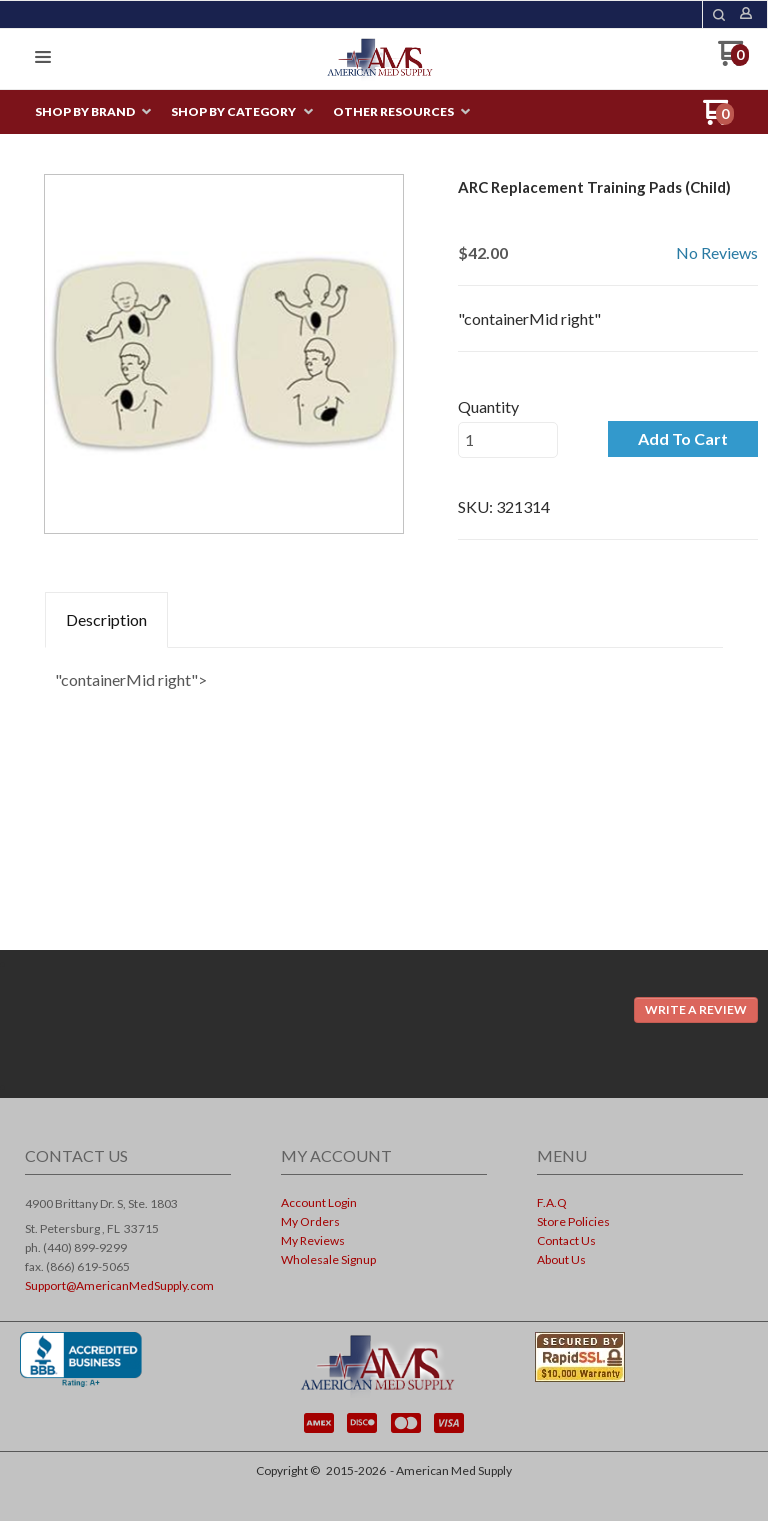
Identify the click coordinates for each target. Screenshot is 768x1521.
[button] (719, 15)
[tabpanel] (384, 675)
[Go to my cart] (733, 60)
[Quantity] (508, 440)
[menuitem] (93, 112)
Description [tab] (106, 619)
